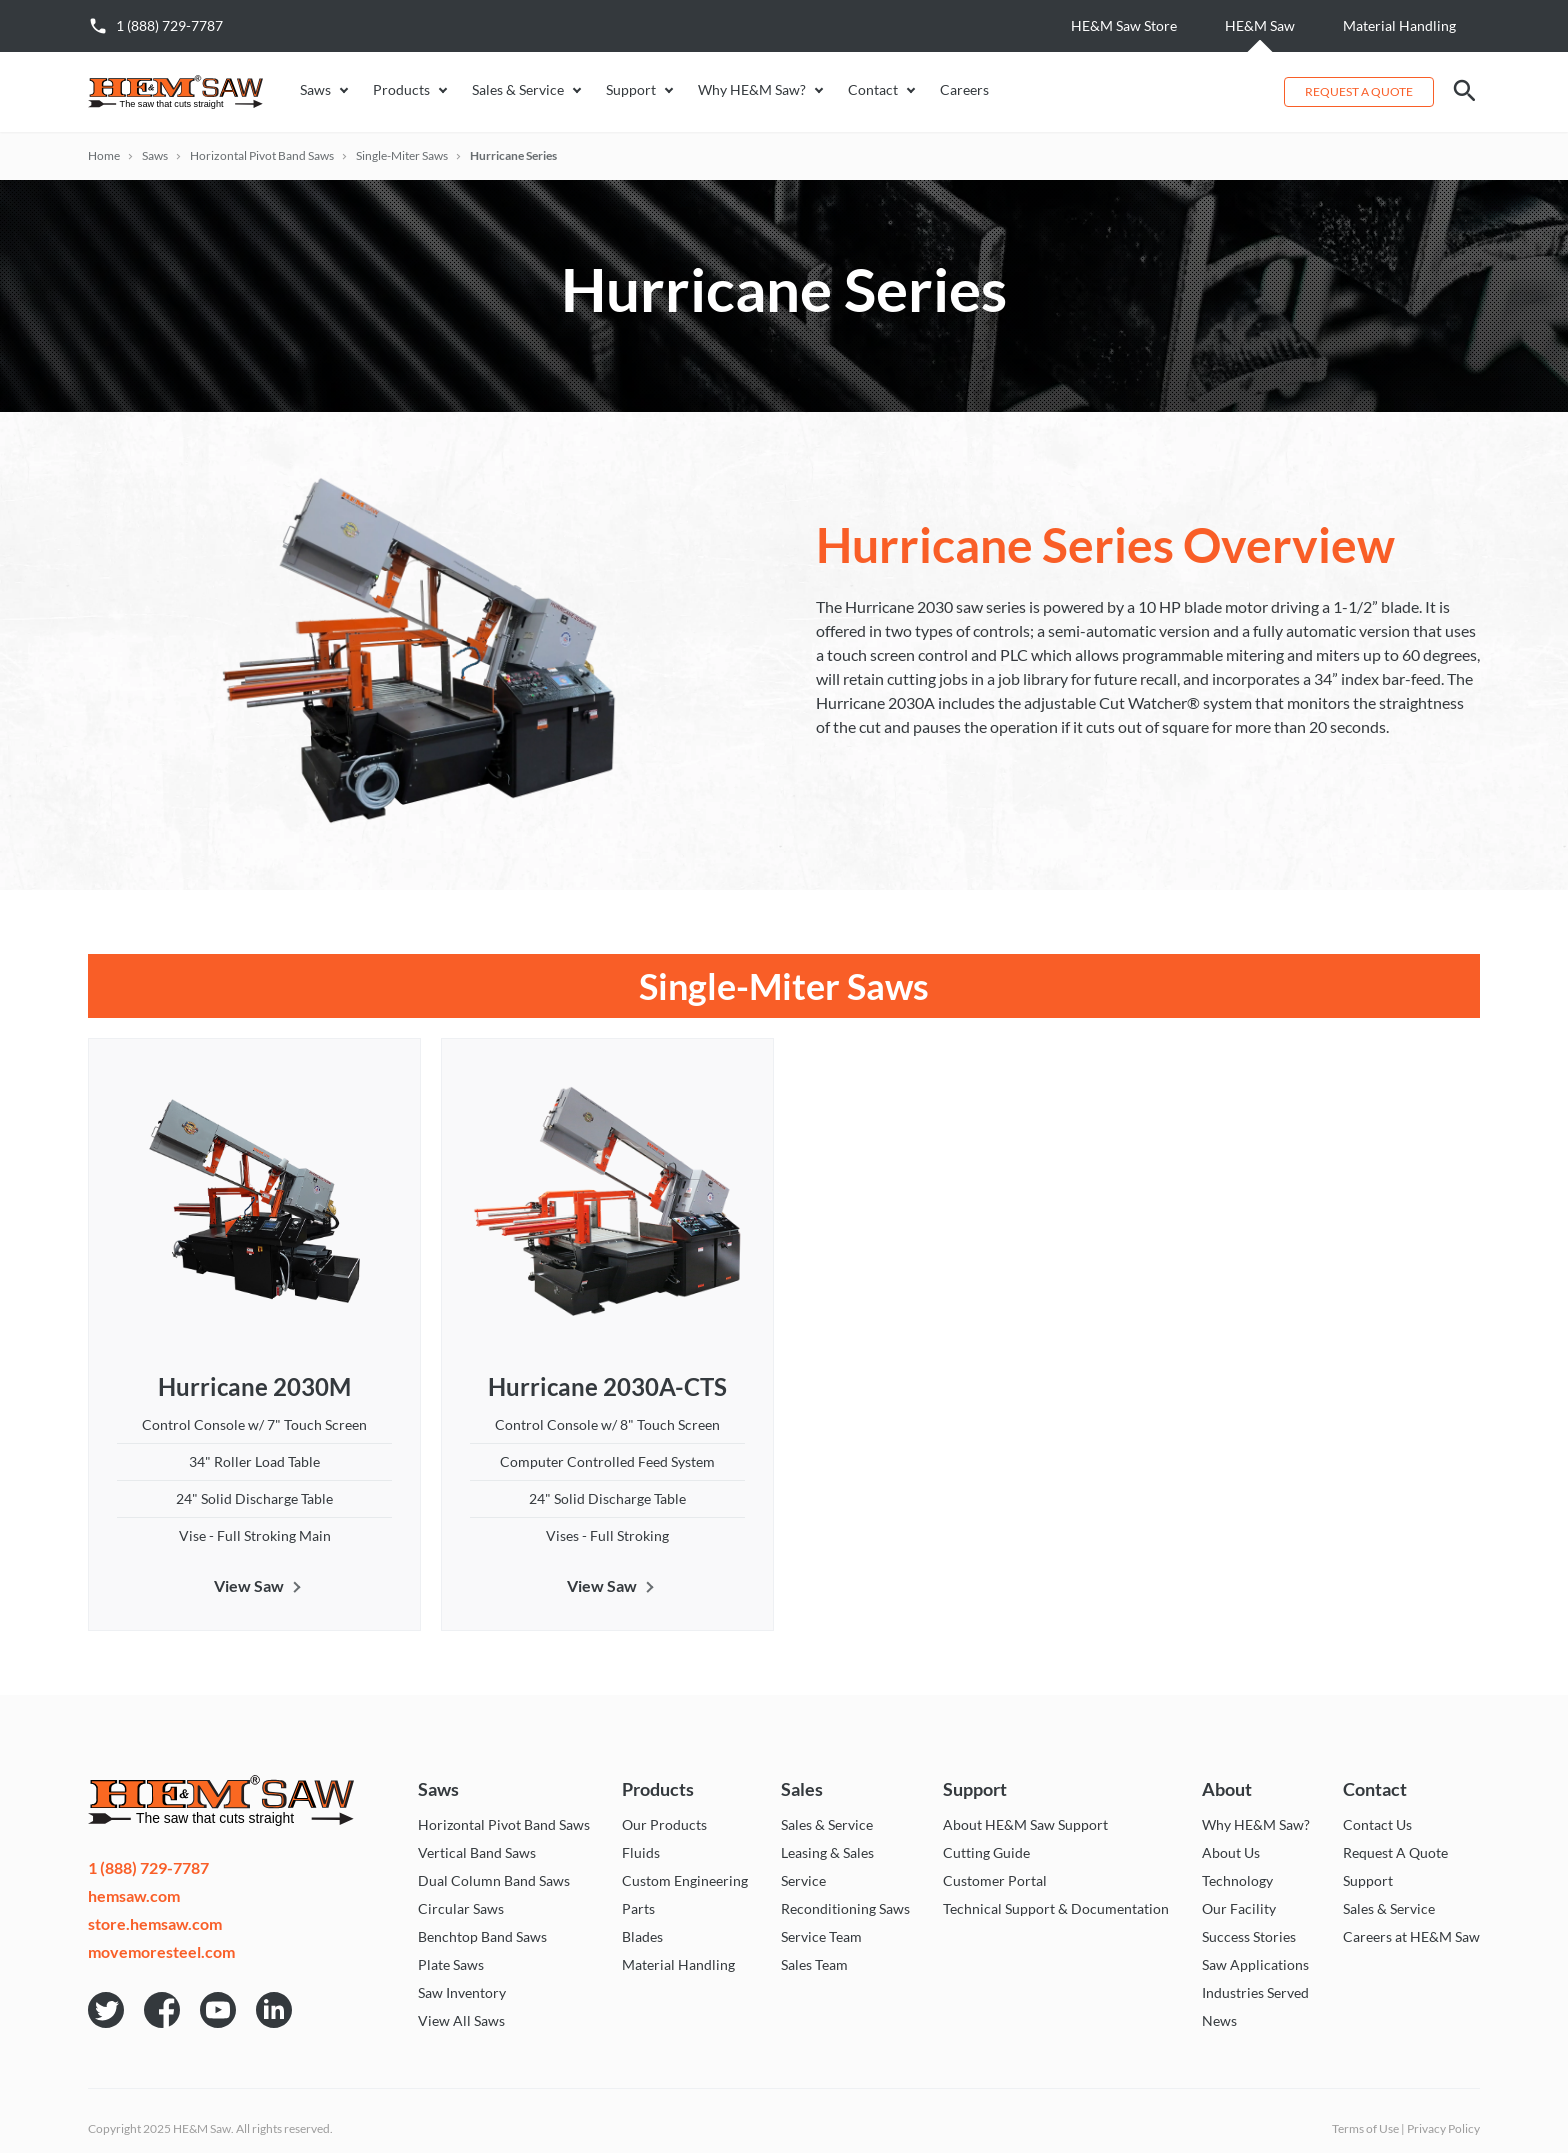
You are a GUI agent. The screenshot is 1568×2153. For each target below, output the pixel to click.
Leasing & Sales (827, 1853)
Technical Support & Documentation (1056, 1909)
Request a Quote (1359, 91)
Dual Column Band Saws (494, 1881)
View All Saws (461, 2021)
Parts (638, 1909)
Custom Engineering (685, 1881)
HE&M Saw (1260, 26)
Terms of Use (1365, 2128)
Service (803, 1881)
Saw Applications (1255, 1965)
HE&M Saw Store (1124, 26)
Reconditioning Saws (845, 1909)
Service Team (821, 1937)
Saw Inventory (462, 1993)
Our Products (664, 1825)
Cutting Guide (986, 1853)
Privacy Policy (1443, 2128)
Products (401, 90)
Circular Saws (461, 1909)
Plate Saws (451, 1965)
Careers (964, 90)
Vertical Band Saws (477, 1853)
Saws (315, 90)
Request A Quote (1395, 1853)
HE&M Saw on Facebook (162, 2010)
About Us (1231, 1853)
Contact (873, 90)
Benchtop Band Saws (482, 1937)
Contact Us (1377, 1825)
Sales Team (814, 1965)
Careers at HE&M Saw (1411, 1937)
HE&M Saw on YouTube (218, 2010)
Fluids (641, 1853)
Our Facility (1239, 1909)
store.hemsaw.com (155, 1924)
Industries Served (1255, 1993)
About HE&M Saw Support (1025, 1825)
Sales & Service (518, 90)
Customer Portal (995, 1881)
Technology (1237, 1881)
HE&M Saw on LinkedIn (274, 2010)
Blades (642, 1937)
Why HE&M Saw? (752, 90)
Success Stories (1249, 1937)
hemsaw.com (134, 1896)
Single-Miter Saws (402, 155)
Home (104, 155)
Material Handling (1399, 26)
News (1219, 2021)
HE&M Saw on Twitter (106, 2010)
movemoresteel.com (161, 1952)
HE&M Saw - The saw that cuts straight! (188, 92)
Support (631, 90)
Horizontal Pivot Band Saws (262, 155)
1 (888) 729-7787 (169, 26)
